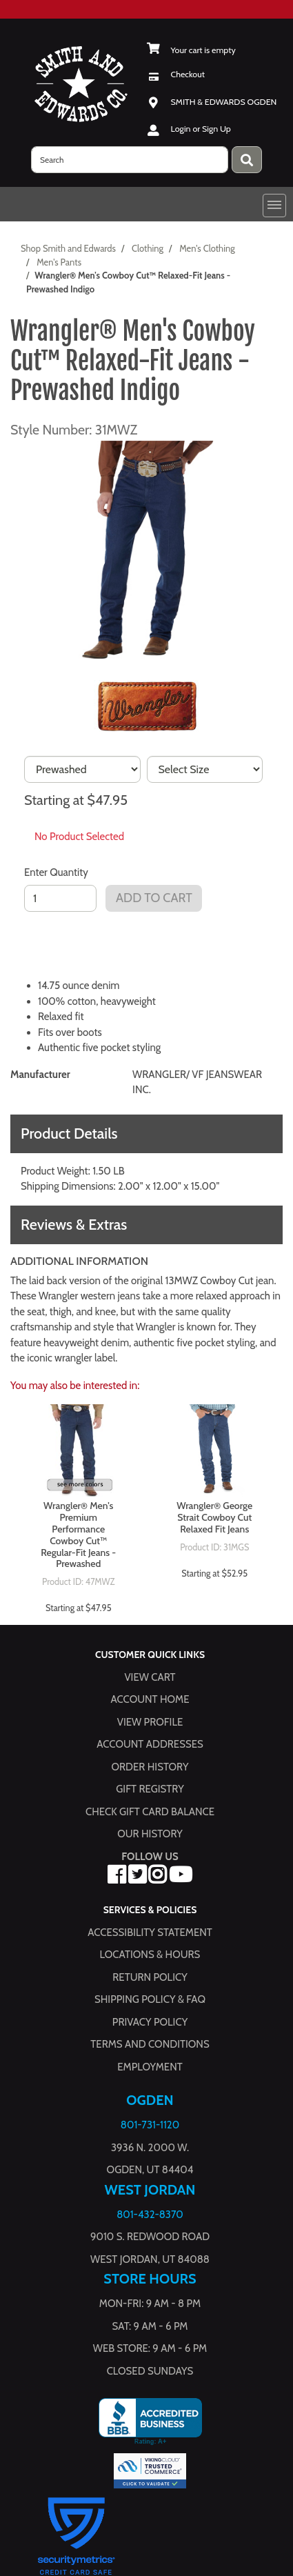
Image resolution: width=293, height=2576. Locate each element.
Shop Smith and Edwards (68, 248)
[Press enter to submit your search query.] (247, 159)
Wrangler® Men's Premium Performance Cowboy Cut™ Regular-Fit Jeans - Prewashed (78, 1535)
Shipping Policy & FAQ (149, 1999)
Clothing (147, 248)
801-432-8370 (150, 2214)
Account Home (150, 1700)
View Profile (150, 1722)
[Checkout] (176, 74)
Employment (149, 2067)
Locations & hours (150, 1954)
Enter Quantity (56, 872)
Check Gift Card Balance (149, 1812)
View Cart (149, 1677)
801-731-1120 (150, 2125)
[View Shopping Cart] (191, 50)
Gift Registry (149, 1790)
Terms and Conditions (149, 2044)
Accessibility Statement (150, 1932)
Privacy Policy (150, 2022)
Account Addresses (150, 1745)
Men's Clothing (206, 248)
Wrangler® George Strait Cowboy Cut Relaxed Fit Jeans (214, 1517)
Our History (150, 1834)
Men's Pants (59, 262)
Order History (150, 1767)
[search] (129, 159)
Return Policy (149, 1977)
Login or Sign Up (201, 128)
